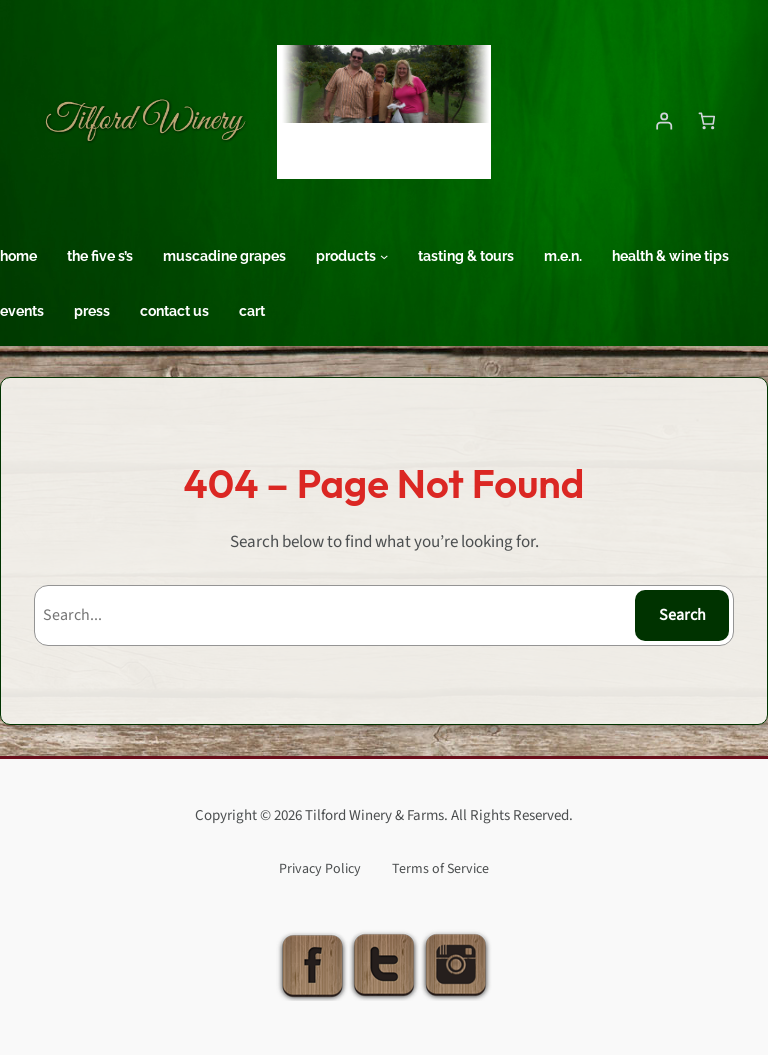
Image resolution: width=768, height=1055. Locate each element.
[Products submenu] (384, 256)
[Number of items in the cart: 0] (706, 120)
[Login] (664, 120)
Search (682, 615)
